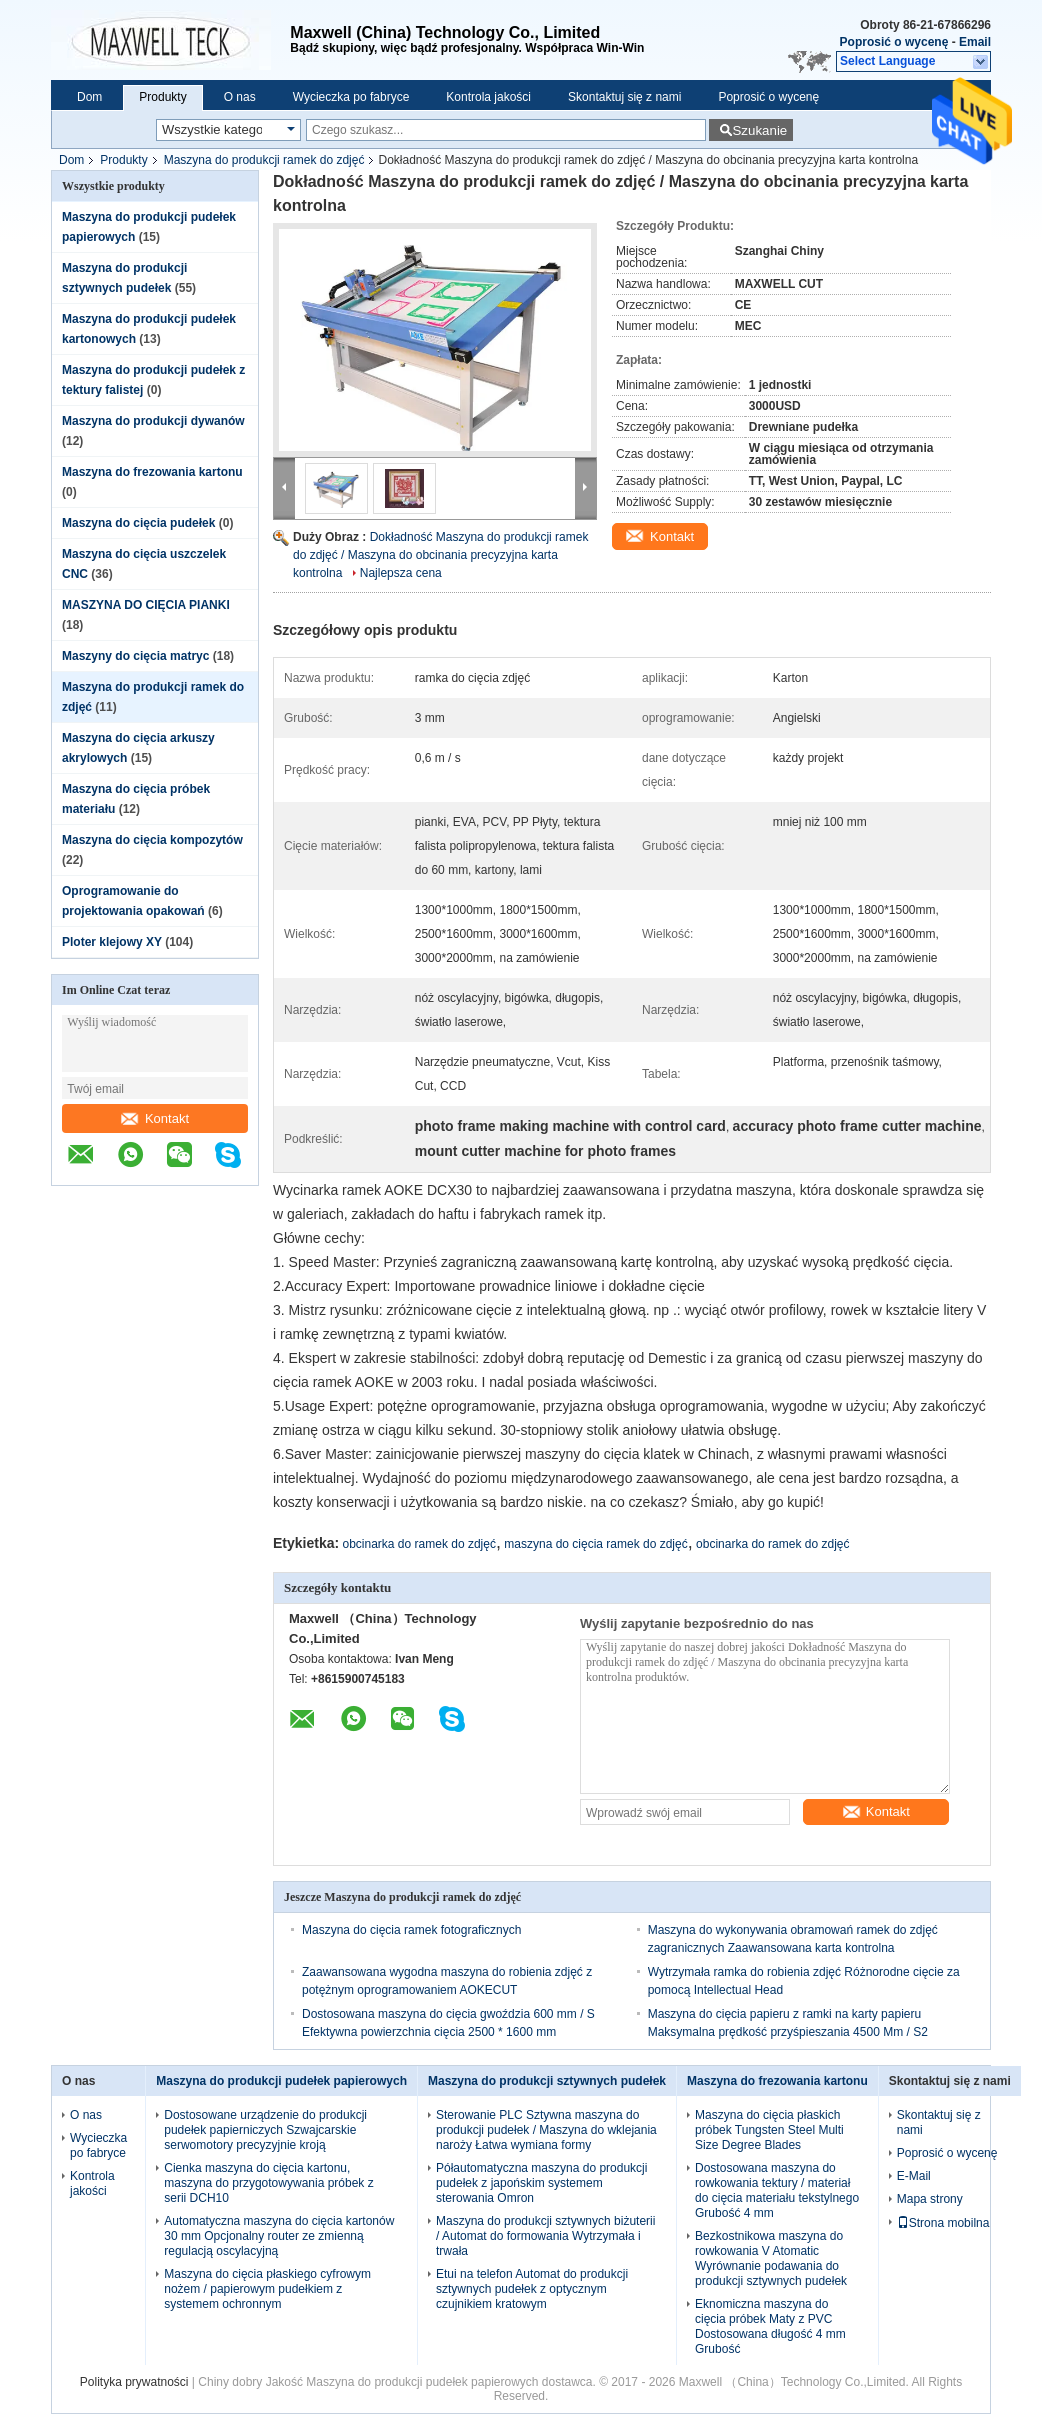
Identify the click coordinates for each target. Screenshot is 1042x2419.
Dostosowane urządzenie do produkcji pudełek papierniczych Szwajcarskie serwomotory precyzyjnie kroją (265, 2130)
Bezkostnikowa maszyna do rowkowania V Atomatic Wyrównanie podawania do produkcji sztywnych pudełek (771, 2258)
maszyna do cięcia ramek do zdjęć (595, 1544)
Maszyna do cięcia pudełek (138, 523)
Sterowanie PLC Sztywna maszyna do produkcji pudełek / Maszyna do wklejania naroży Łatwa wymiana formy (546, 2130)
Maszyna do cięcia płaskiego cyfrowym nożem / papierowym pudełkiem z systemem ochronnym (267, 2289)
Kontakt (155, 1118)
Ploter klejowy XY (112, 942)
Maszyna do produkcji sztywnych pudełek (547, 2081)
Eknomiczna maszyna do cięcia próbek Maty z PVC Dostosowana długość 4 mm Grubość (770, 2326)
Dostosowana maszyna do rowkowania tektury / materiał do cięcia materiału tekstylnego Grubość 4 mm (777, 2190)
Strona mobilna (943, 2223)
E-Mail (914, 2176)
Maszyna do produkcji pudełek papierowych (281, 2081)
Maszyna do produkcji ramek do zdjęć (264, 160)
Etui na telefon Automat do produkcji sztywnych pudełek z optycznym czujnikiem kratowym (532, 2289)
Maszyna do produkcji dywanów (153, 421)
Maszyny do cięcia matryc (135, 656)
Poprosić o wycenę (894, 42)
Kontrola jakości (488, 97)
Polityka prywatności (134, 2382)
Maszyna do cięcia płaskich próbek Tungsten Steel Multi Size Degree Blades (769, 2130)
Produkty (162, 97)
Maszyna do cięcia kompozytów (152, 840)
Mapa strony (930, 2199)
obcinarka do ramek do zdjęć (419, 1544)
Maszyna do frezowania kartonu (152, 472)
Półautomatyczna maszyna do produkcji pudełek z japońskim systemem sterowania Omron (541, 2183)
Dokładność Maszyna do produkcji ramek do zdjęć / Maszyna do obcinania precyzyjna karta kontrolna (440, 555)
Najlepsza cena (401, 573)
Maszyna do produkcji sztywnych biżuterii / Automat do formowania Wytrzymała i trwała (545, 2236)
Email (975, 42)
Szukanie (759, 130)
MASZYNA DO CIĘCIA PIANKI (146, 605)
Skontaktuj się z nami (624, 97)
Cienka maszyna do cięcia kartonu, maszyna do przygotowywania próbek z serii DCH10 (268, 2183)
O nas (240, 97)
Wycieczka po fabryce (351, 97)
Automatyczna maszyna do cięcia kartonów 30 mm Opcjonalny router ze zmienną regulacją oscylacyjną (279, 2236)
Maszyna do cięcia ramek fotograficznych (411, 1930)
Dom (89, 97)
